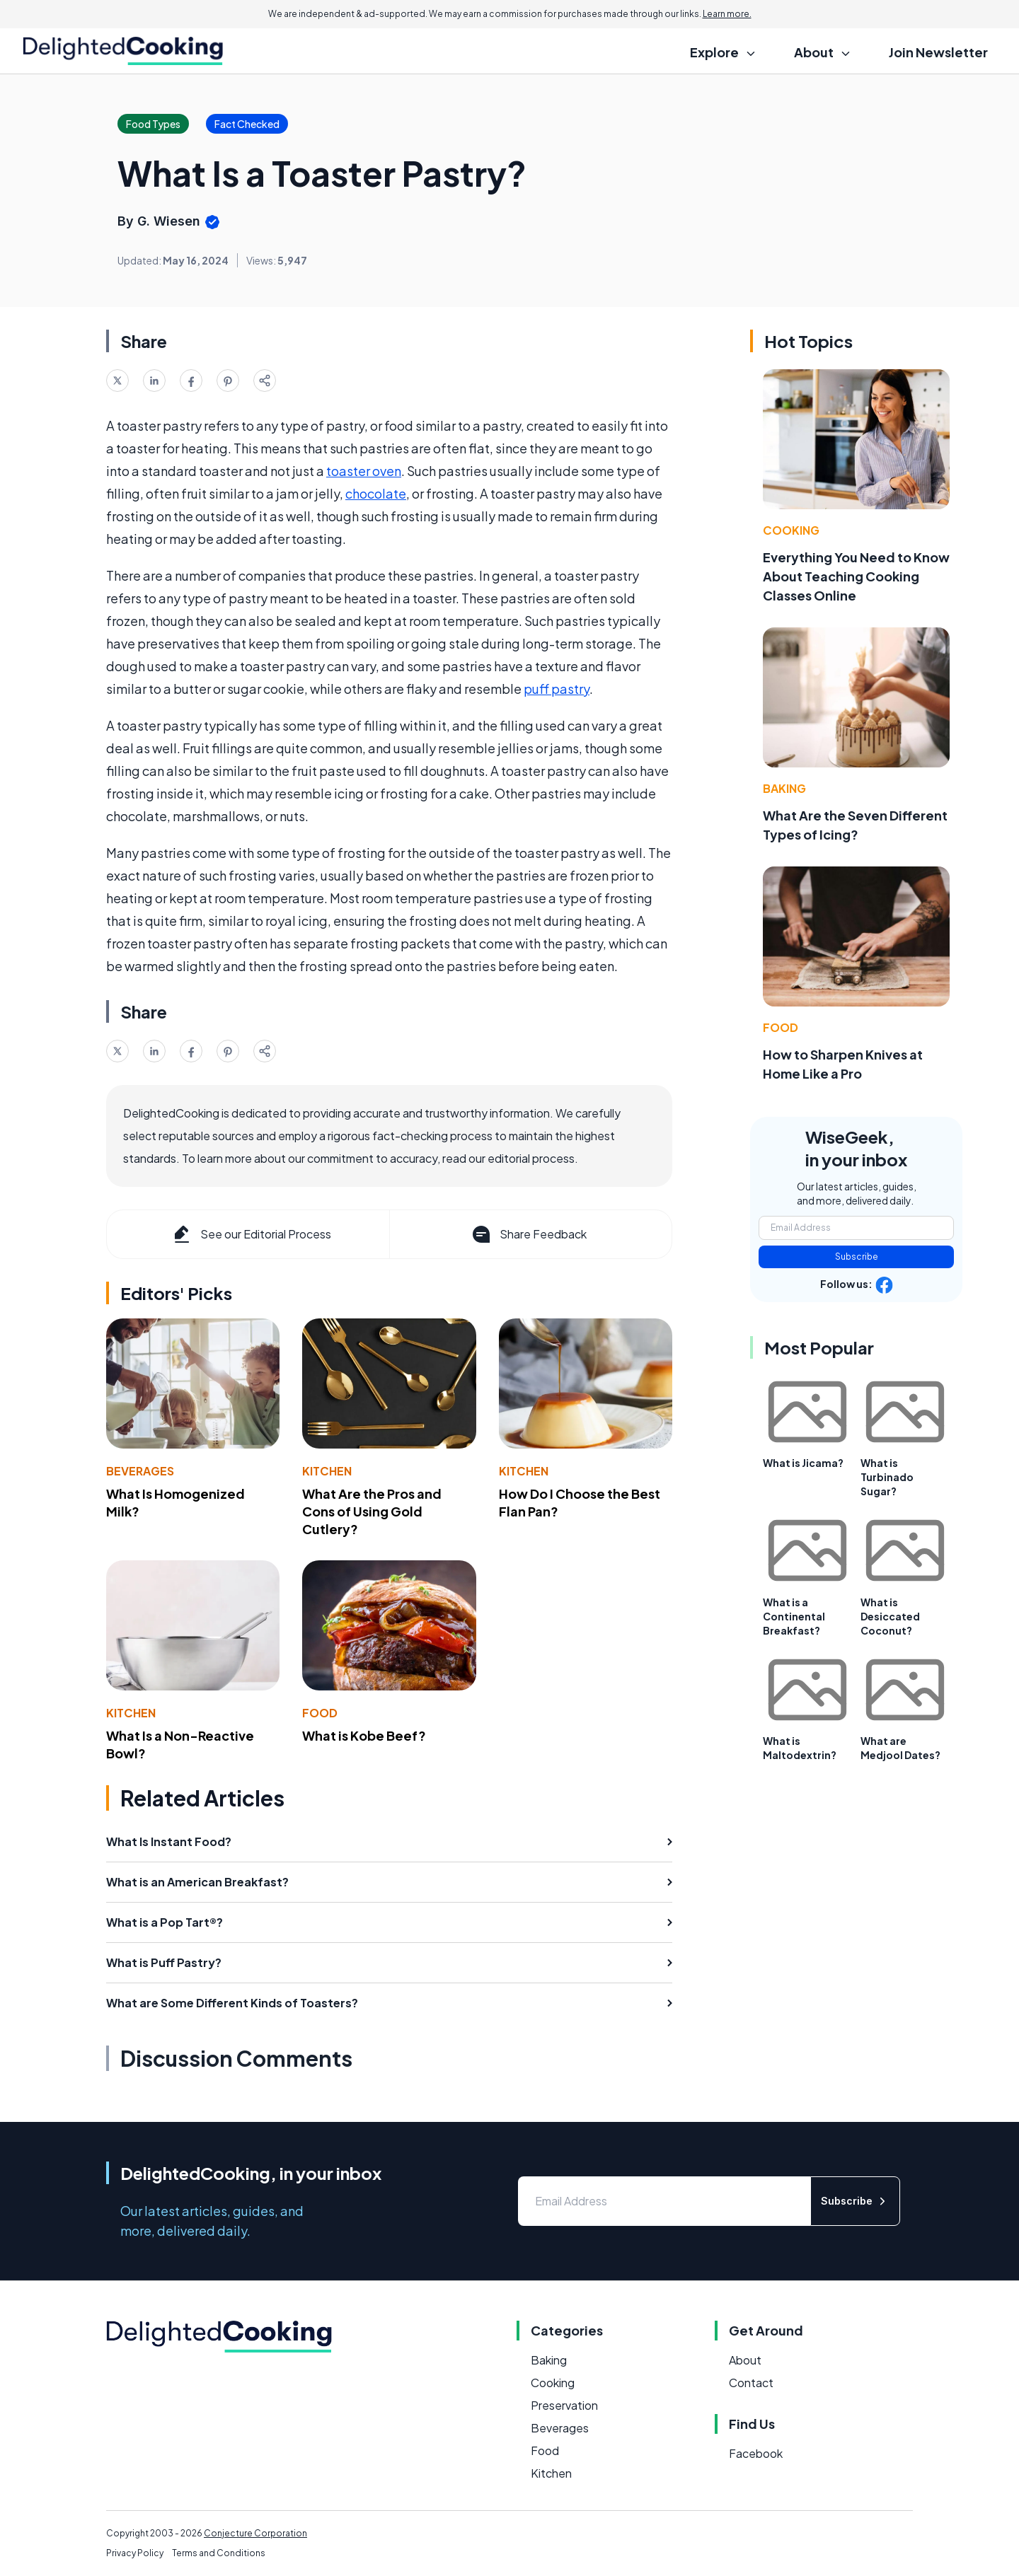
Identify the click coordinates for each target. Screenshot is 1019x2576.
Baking (784, 788)
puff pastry (556, 688)
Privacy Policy (134, 2553)
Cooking (791, 530)
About (745, 2359)
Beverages (140, 1470)
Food (320, 1712)
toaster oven (363, 471)
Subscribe (856, 1256)
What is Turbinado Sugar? (887, 1476)
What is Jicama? (803, 1462)
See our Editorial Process (251, 1234)
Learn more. (727, 13)
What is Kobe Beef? (364, 1735)
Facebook (756, 2453)
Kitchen (327, 1470)
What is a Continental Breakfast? (794, 1616)
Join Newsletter (938, 52)
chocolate (375, 493)
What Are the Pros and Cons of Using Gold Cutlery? (372, 1511)
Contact (751, 2382)
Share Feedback (528, 1234)
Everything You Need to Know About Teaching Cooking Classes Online (856, 576)
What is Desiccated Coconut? (890, 1616)
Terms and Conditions (218, 2553)
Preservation (564, 2405)
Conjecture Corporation (255, 2533)
